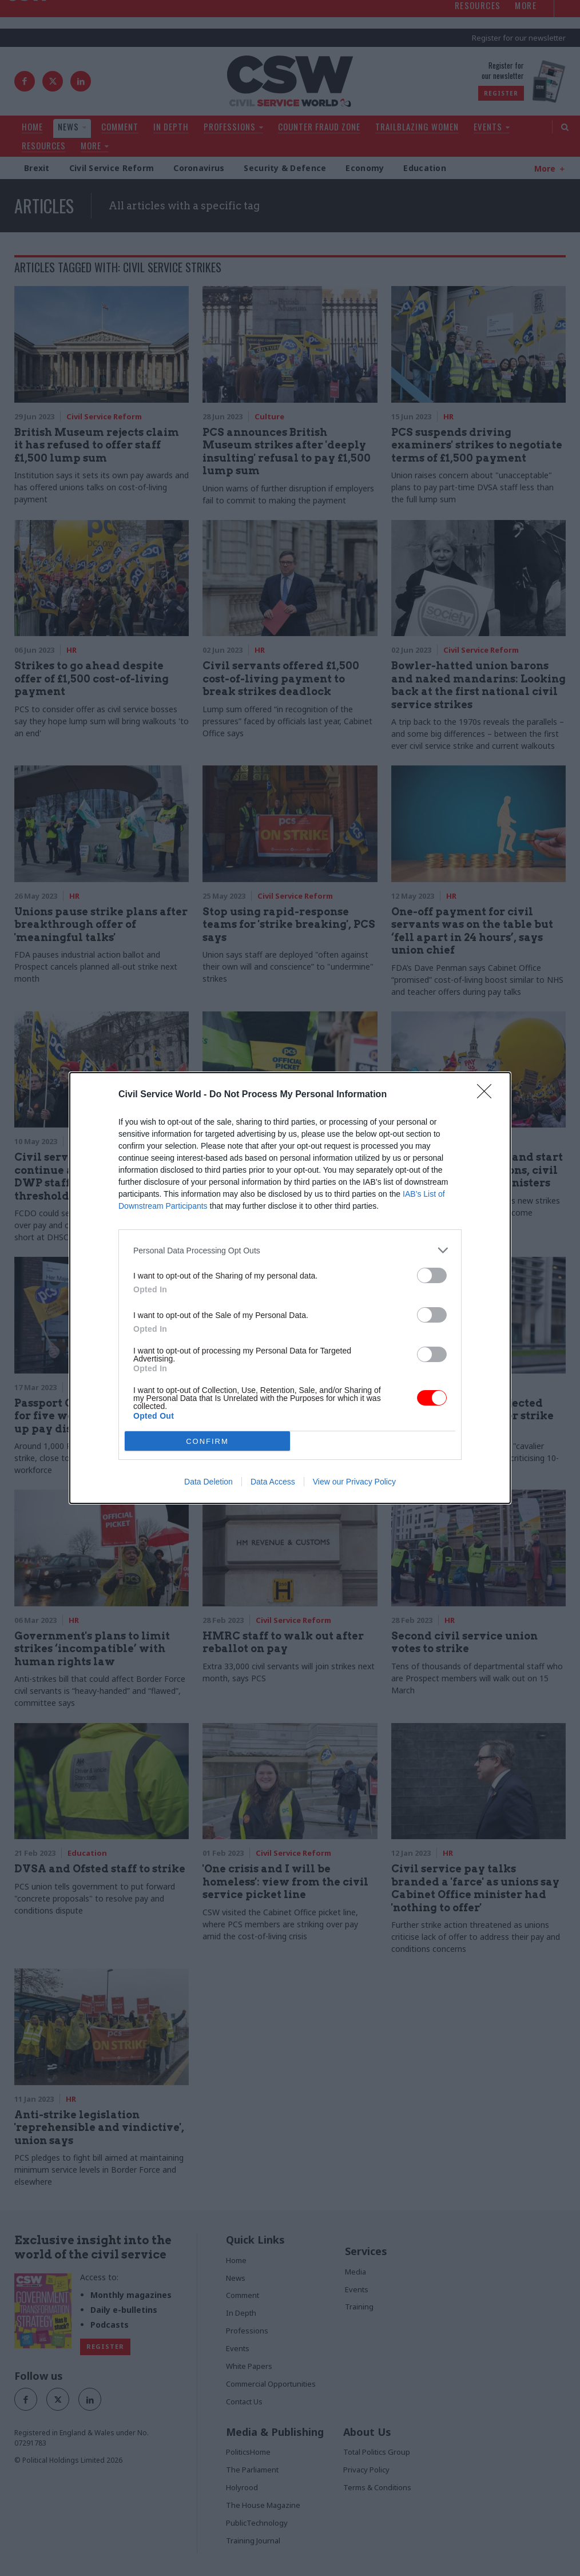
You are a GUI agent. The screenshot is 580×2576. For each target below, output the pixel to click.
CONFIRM (207, 1441)
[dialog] (290, 1288)
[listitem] (290, 1250)
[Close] (488, 1095)
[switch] (432, 1275)
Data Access (273, 1481)
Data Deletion (208, 1481)
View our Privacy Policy (354, 1481)
